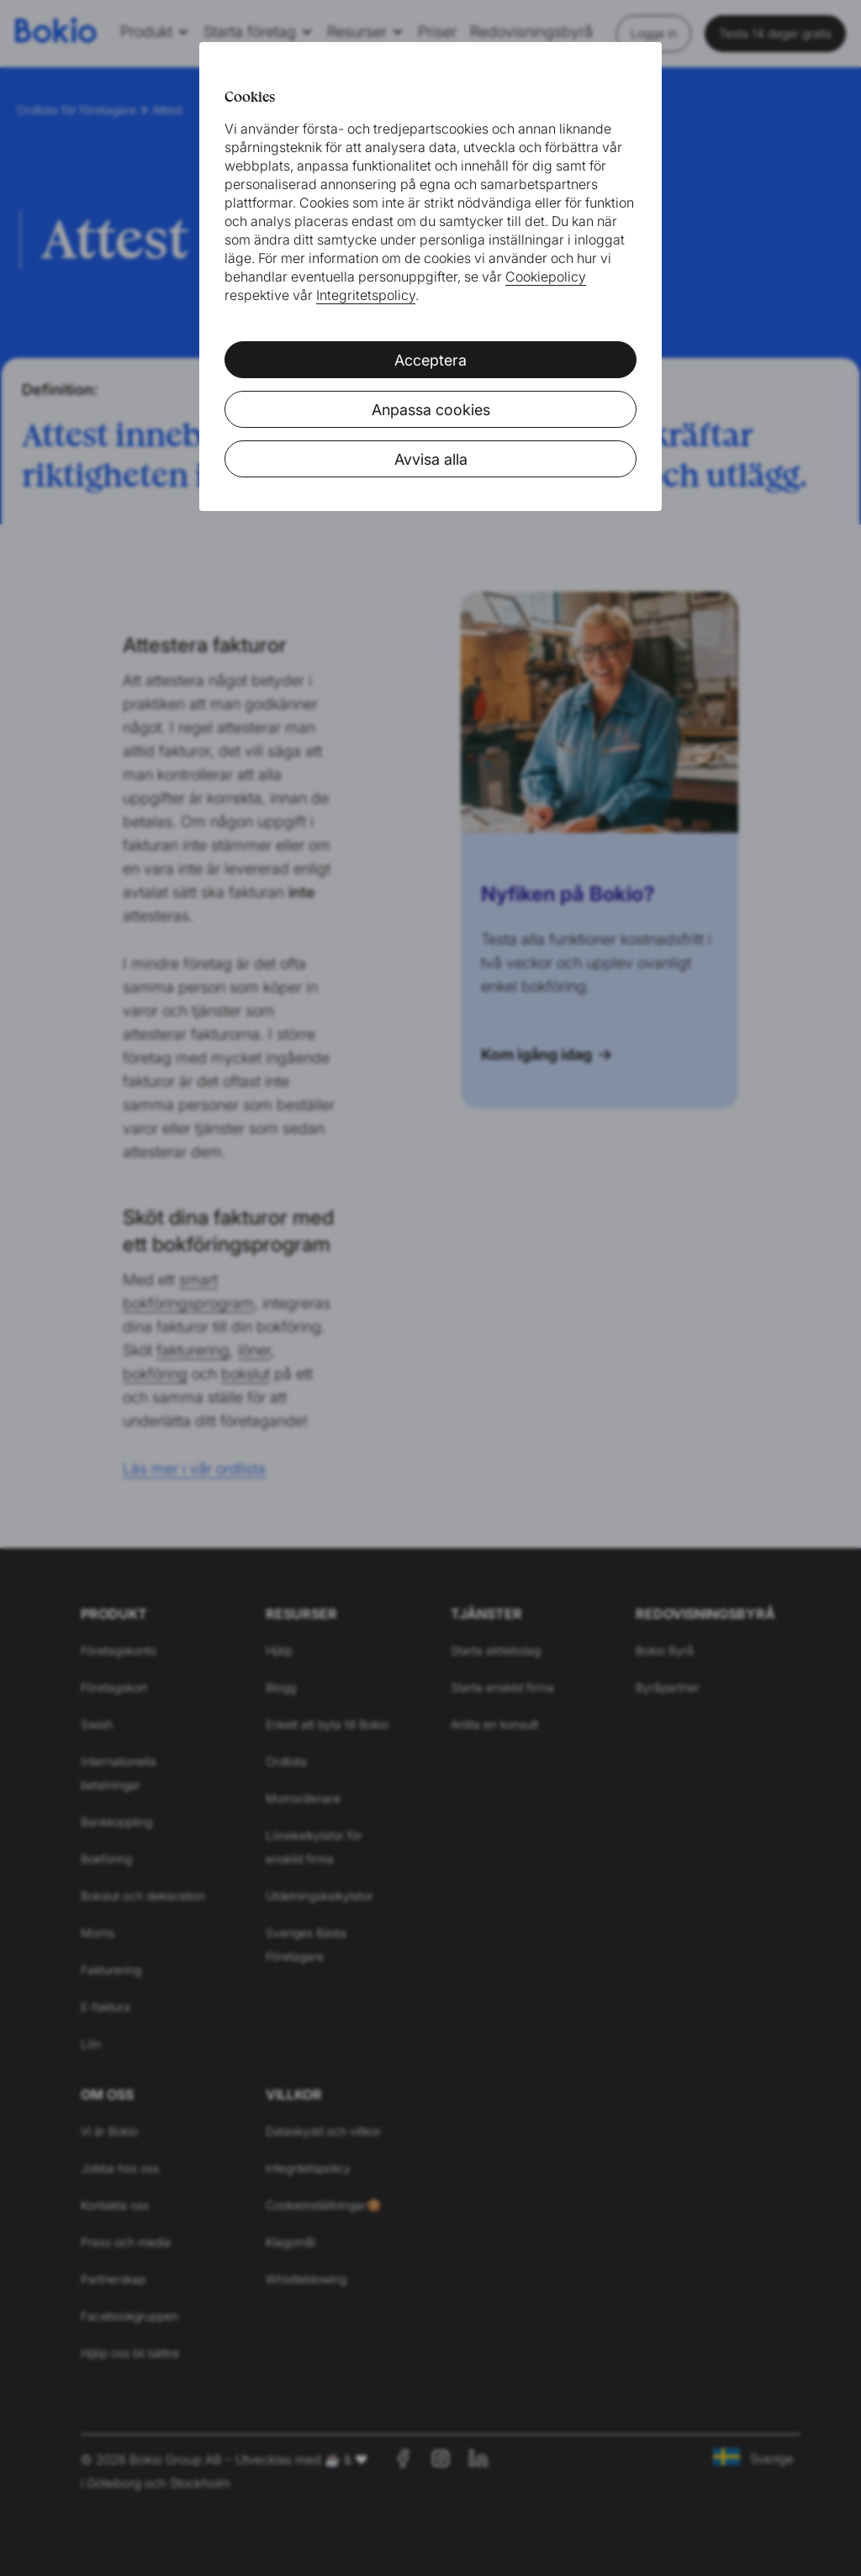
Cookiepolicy (545, 276)
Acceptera (430, 360)
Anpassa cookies (431, 410)
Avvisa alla (430, 459)
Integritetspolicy (365, 295)
